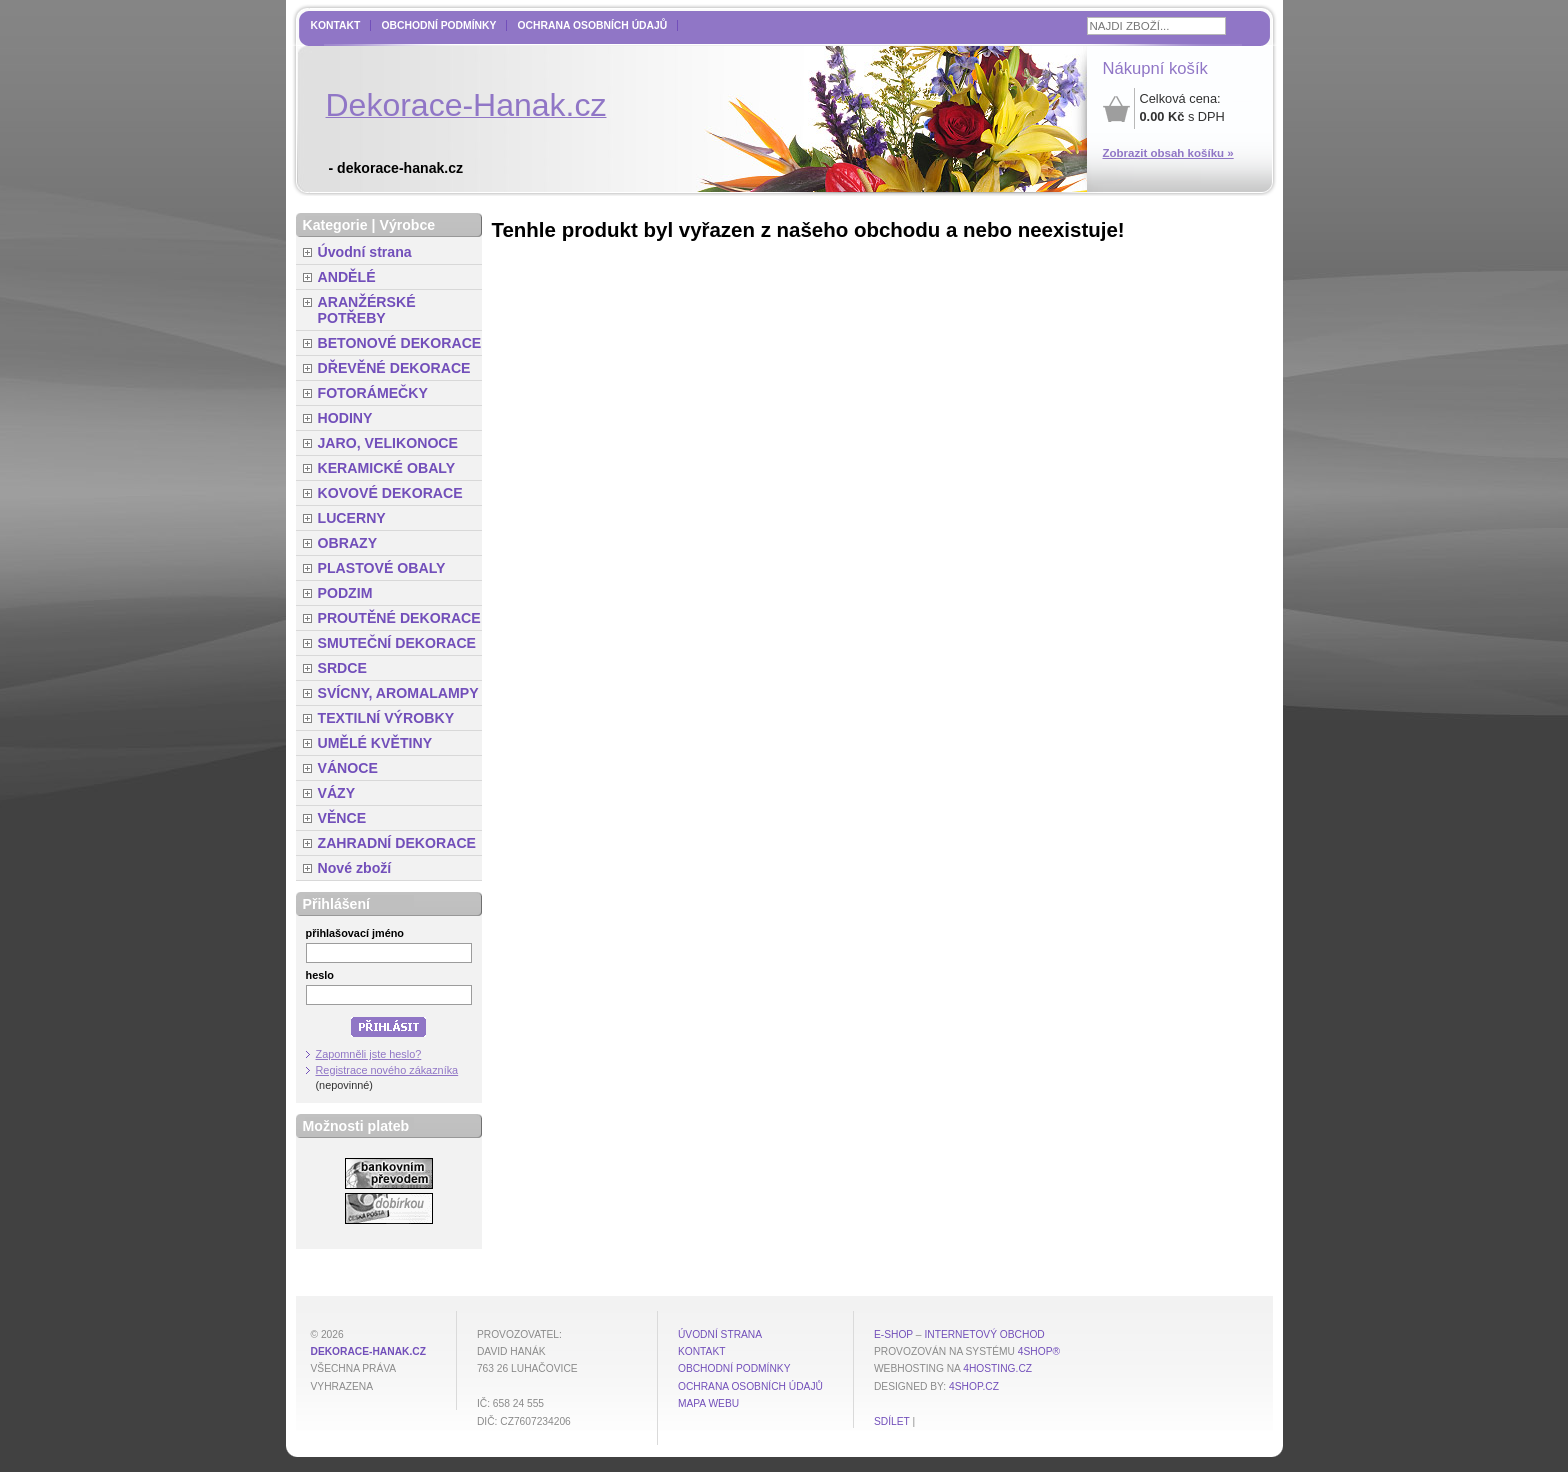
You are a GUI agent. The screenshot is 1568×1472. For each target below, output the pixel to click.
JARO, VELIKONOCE (388, 443)
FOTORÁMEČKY (373, 393)
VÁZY (337, 793)
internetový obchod (984, 1334)
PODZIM (345, 593)
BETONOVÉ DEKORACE (400, 343)
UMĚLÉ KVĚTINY (375, 743)
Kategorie (335, 225)
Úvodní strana (365, 252)
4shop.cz (974, 1386)
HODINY (345, 418)
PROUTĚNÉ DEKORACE (399, 618)
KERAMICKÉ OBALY (387, 468)
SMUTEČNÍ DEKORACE (397, 643)
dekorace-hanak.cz (368, 1351)
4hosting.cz (997, 1368)
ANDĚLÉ (347, 277)
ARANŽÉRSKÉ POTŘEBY (367, 310)
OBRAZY (348, 543)
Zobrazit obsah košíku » (1168, 153)
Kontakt (336, 25)
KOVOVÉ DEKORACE (390, 493)
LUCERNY (352, 518)
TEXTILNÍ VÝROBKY (386, 718)
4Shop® (1039, 1351)
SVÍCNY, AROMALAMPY (398, 693)
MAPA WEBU (708, 1403)
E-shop (893, 1334)
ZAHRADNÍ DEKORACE (397, 843)
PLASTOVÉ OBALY (382, 568)
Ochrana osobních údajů (592, 25)
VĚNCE (342, 818)
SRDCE (342, 668)
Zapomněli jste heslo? (369, 1054)
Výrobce (407, 225)
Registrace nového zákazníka (387, 1070)
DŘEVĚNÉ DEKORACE (394, 368)
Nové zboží (355, 868)
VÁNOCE (348, 768)
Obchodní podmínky (438, 25)
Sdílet (892, 1421)
